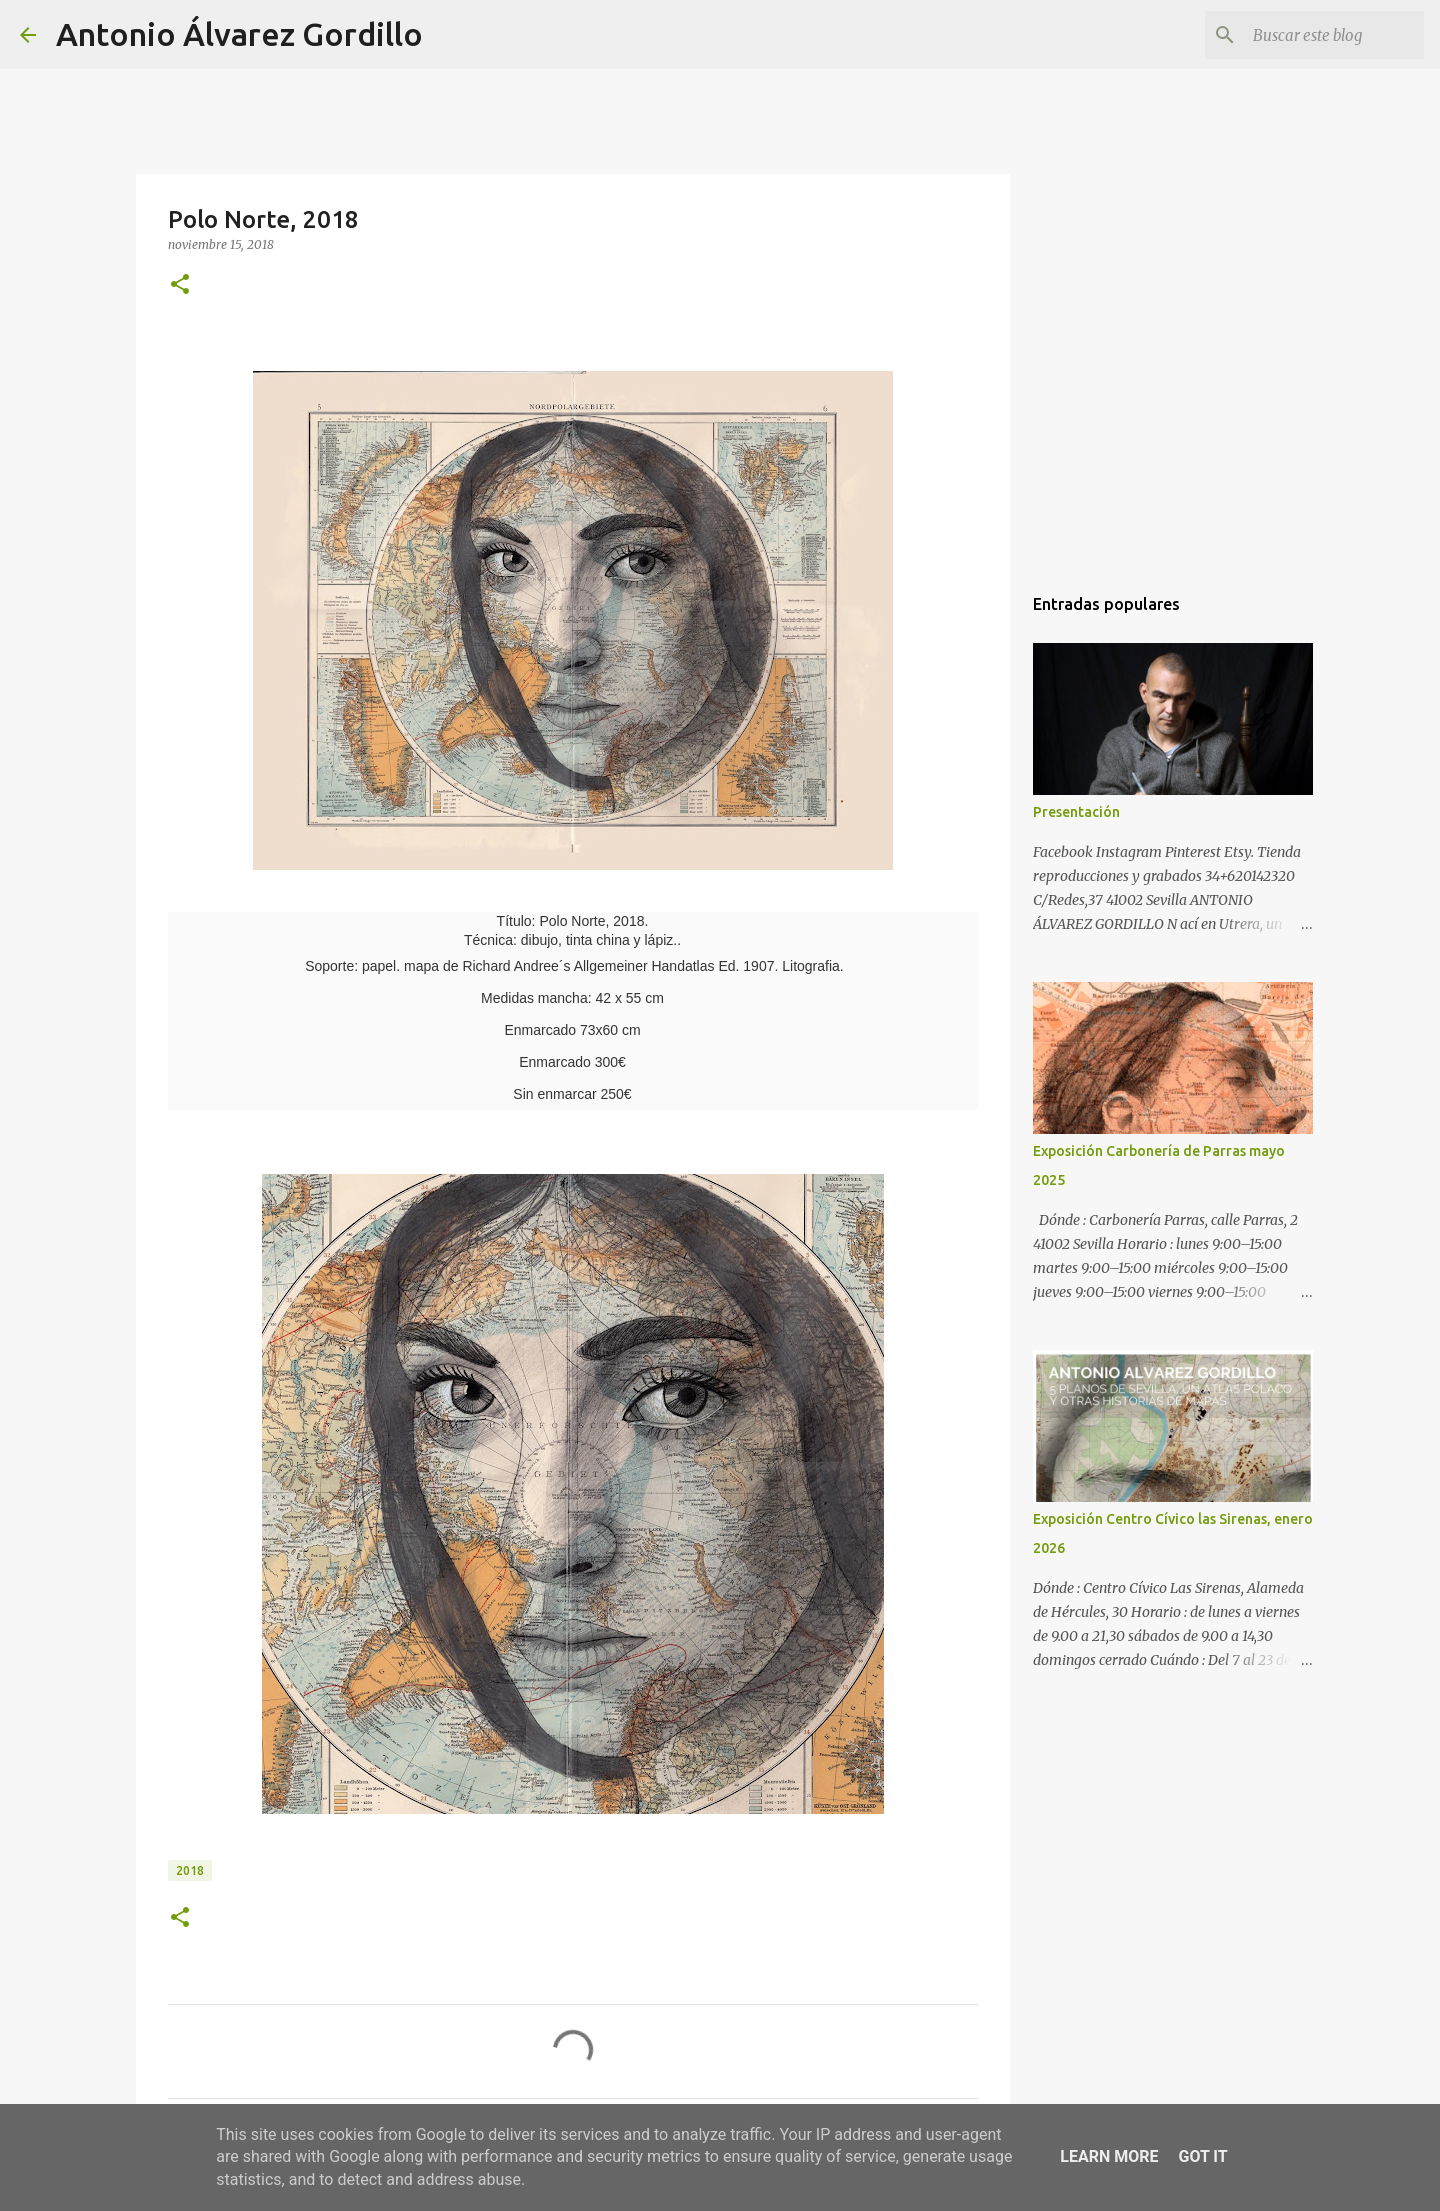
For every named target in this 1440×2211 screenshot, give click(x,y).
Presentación (1076, 812)
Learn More (1109, 2156)
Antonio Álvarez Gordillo (239, 34)
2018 (190, 1870)
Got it (1202, 2156)
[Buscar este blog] (1319, 35)
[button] (180, 285)
